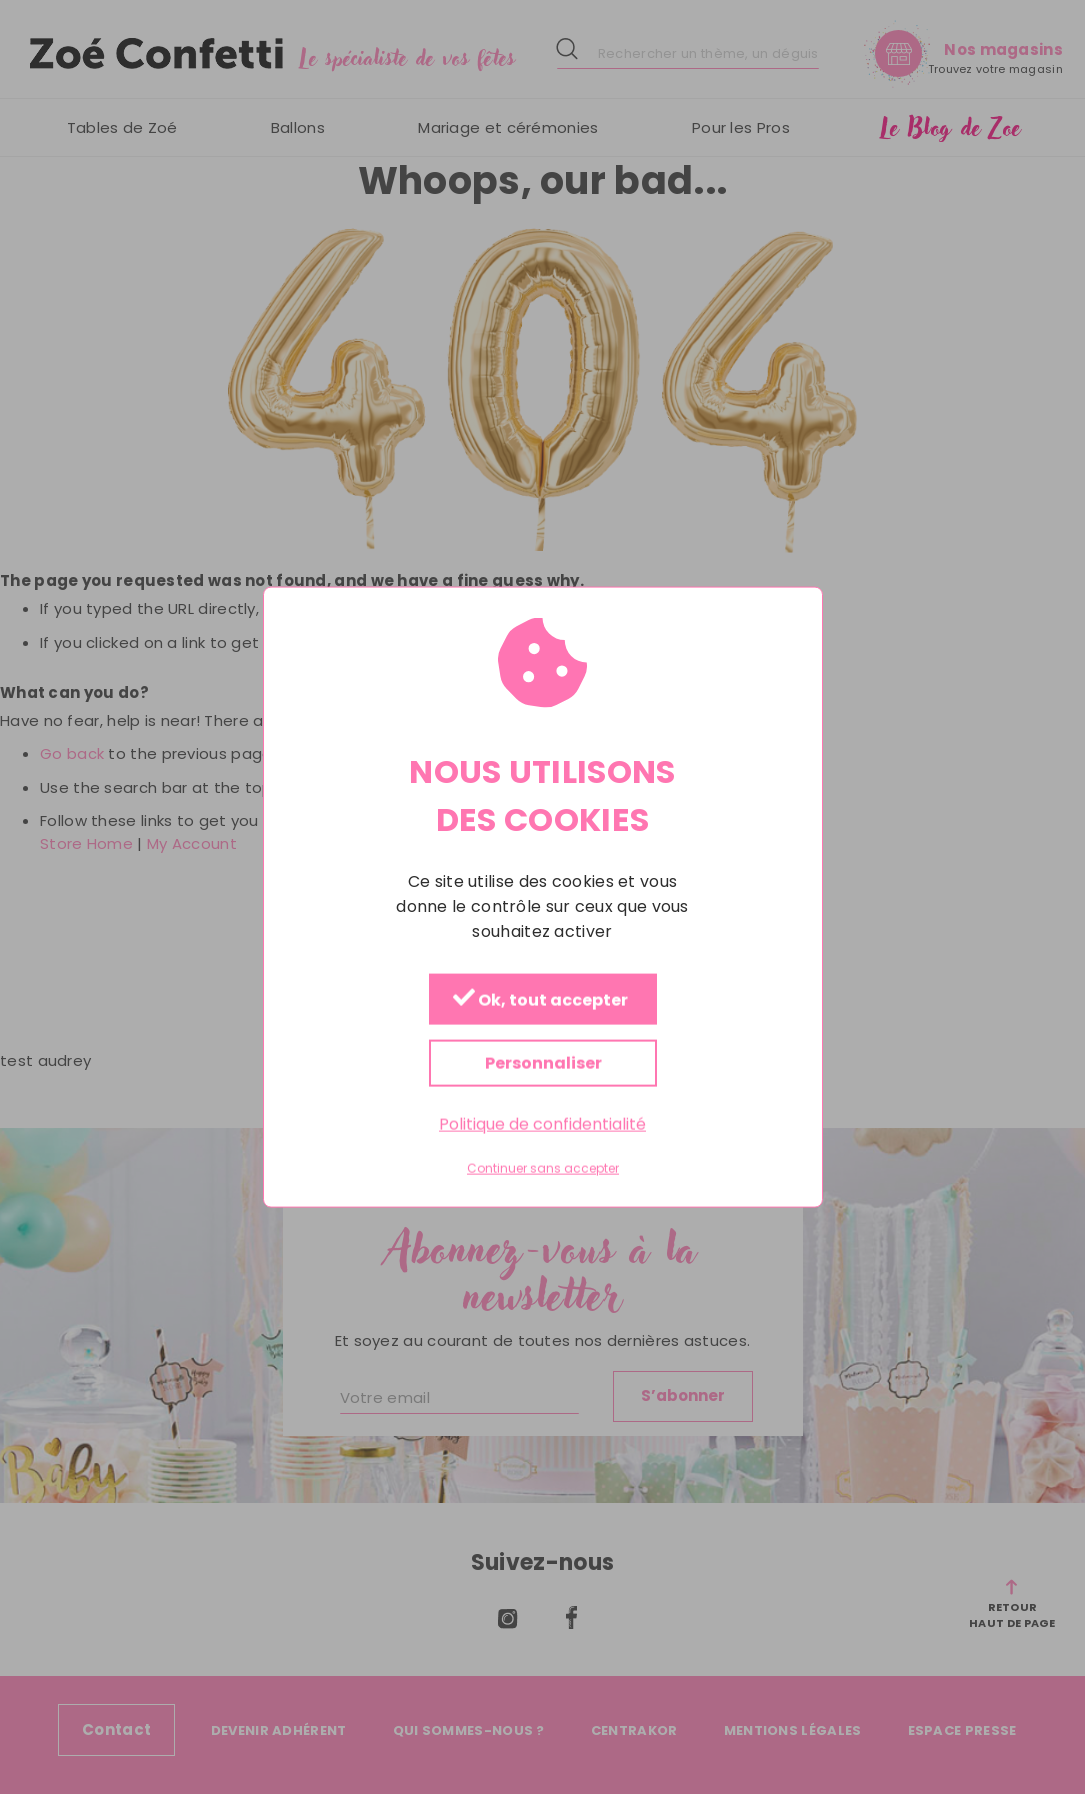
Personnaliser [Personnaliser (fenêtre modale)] (542, 1062)
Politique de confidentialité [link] (542, 1123)
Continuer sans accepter (543, 1169)
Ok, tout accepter (539, 999)
